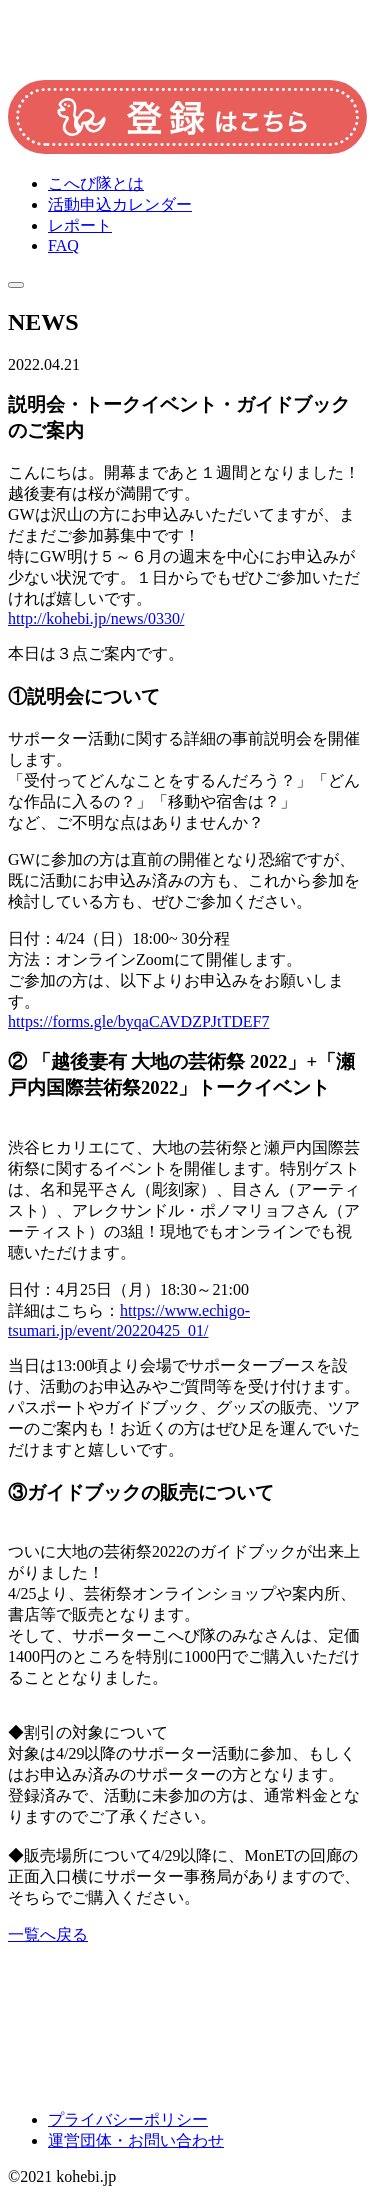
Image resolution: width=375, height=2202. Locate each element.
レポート (80, 225)
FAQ (63, 245)
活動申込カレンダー (120, 204)
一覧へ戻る (48, 1934)
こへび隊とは (96, 183)
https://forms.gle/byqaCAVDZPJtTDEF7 (139, 1021)
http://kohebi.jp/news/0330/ (96, 618)
